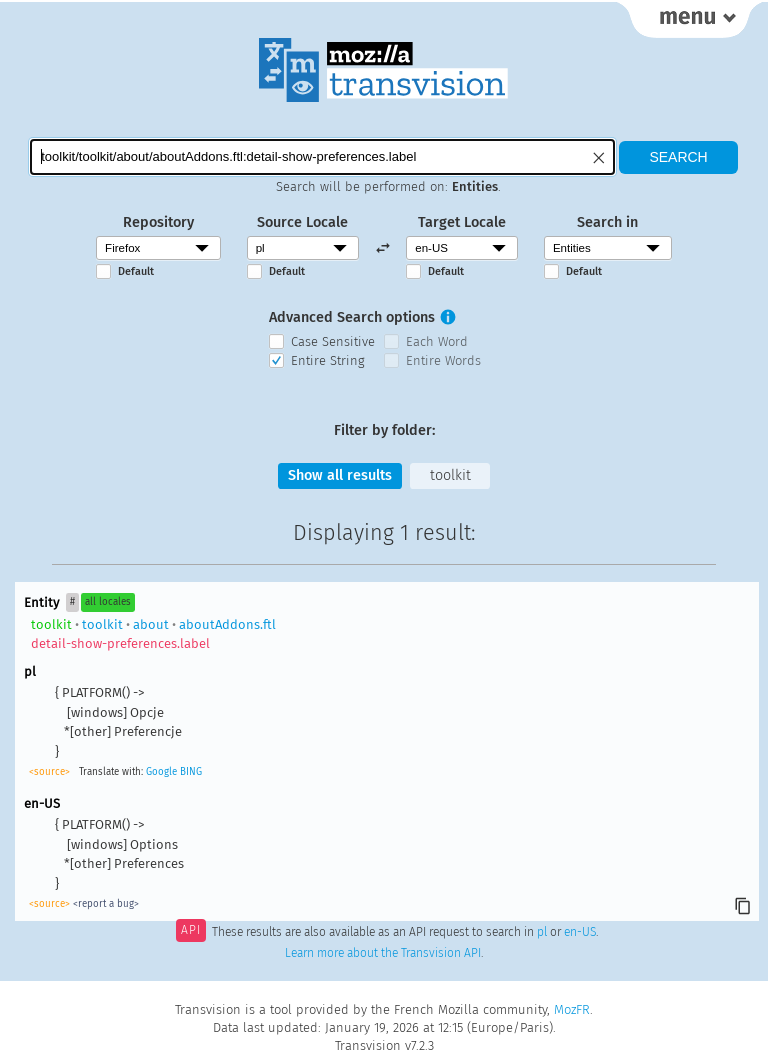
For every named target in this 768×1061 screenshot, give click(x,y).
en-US (580, 932)
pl (542, 932)
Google (161, 772)
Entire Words (443, 360)
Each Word (437, 341)
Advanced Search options (352, 317)
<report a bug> (106, 904)
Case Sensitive (333, 341)
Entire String (328, 360)
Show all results (340, 475)
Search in (607, 222)
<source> (49, 772)
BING (191, 772)
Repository (158, 222)
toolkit (450, 475)
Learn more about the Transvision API (383, 953)
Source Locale (302, 222)
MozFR (572, 1009)
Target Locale (462, 222)
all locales (108, 602)
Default (136, 271)
